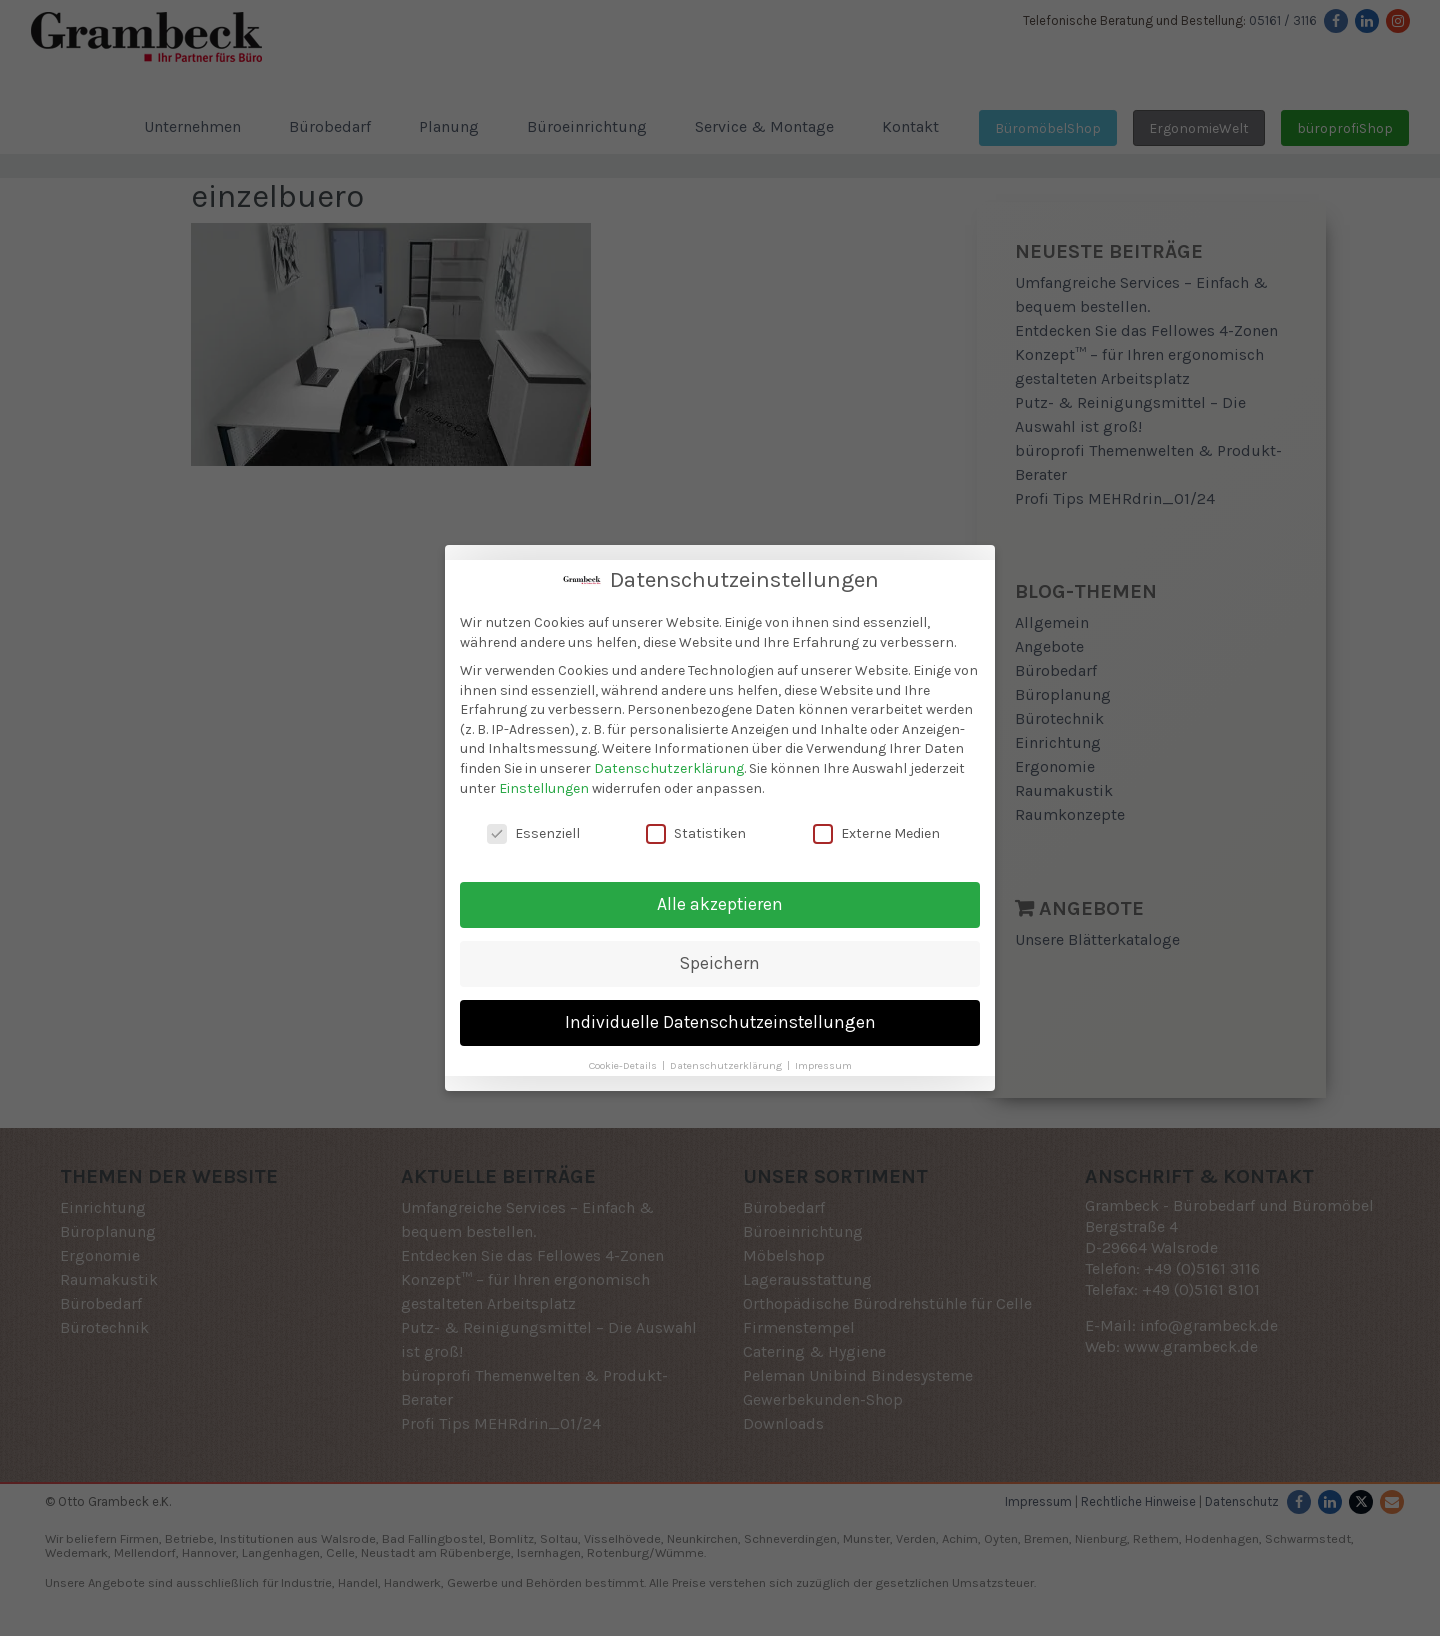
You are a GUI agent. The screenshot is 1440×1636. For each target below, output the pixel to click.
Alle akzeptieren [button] (720, 902)
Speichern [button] (720, 961)
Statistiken (696, 831)
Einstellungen (544, 785)
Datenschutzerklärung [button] (727, 1063)
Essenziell (533, 831)
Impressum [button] (823, 1063)
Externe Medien (876, 831)
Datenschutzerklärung (669, 766)
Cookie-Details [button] (624, 1063)
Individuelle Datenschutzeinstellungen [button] (720, 1020)
